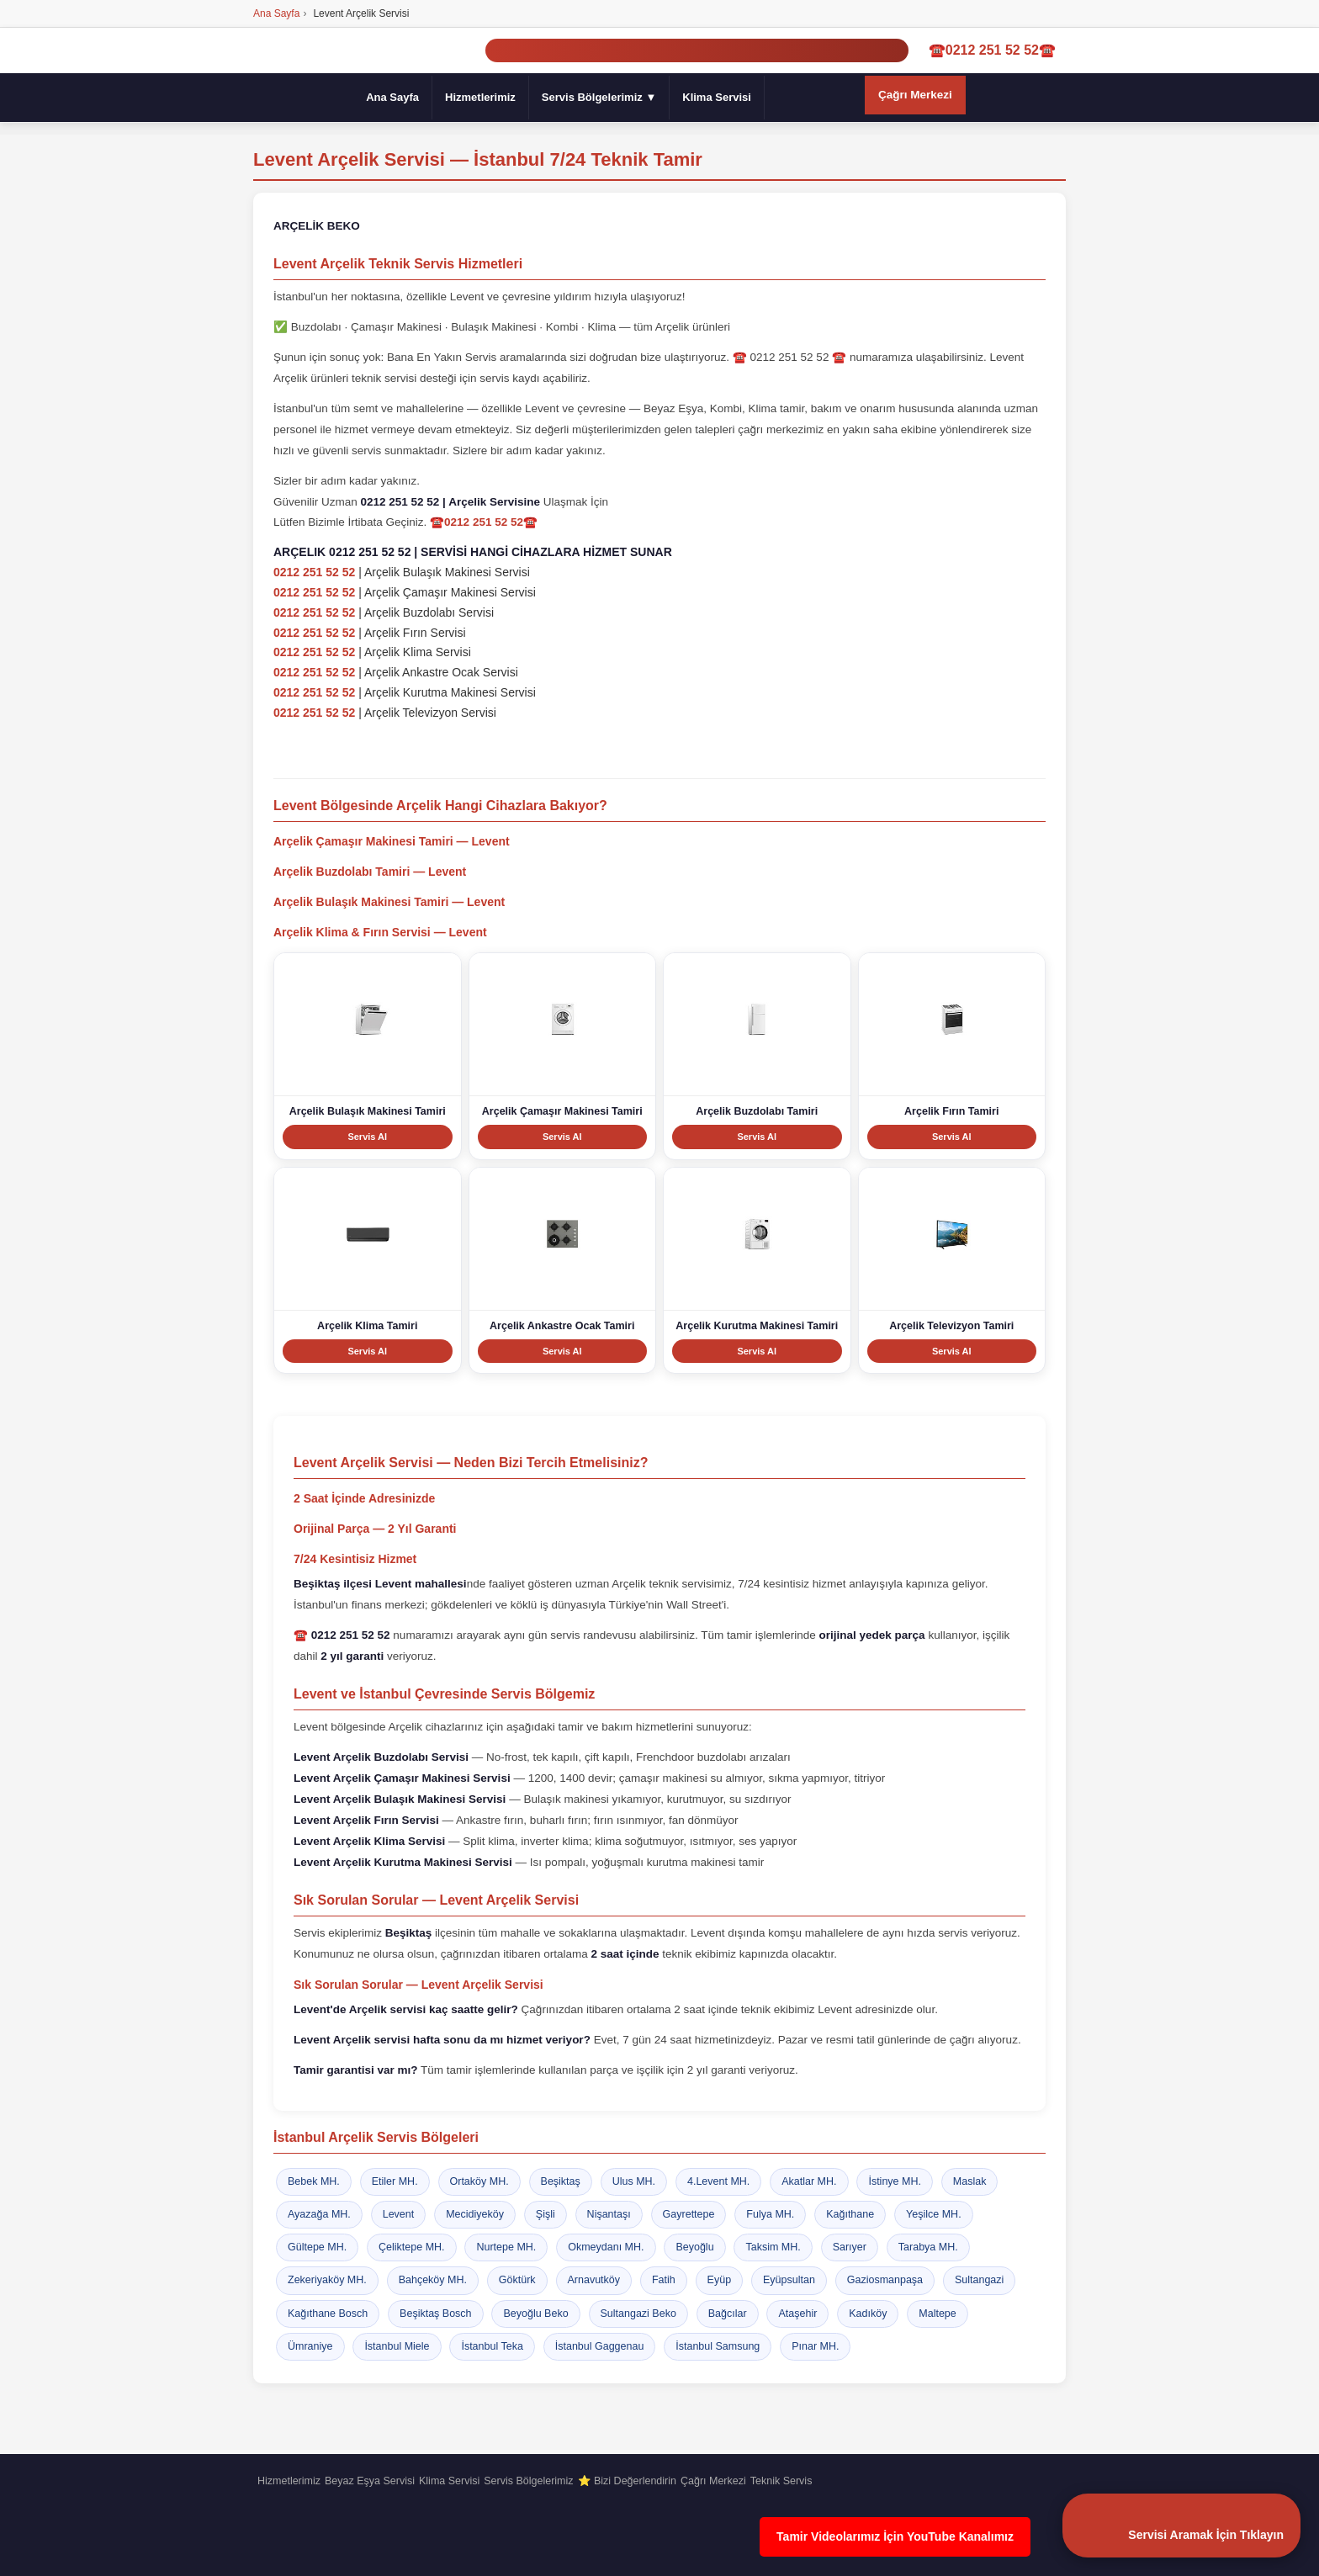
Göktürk (517, 2281)
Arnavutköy (594, 2281)
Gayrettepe (689, 2214)
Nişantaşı (609, 2214)
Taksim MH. (772, 2248)
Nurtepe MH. (506, 2248)
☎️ (342, 1635)
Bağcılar (727, 2313)
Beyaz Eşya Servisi (370, 2481)
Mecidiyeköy (475, 2214)
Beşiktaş (560, 2181)
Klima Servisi (716, 97)
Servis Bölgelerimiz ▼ (599, 97)
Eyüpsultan (789, 2281)
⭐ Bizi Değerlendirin (627, 2481)
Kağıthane (850, 2214)
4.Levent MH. (718, 2181)
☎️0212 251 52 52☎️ (992, 51)
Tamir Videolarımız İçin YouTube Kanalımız (895, 2536)
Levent (399, 2214)
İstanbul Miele (396, 2346)
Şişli (545, 2214)
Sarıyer (849, 2248)
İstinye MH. (894, 2181)
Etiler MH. (395, 2181)
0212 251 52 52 (314, 573)
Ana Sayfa (392, 97)
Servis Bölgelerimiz (528, 2481)
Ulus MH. (633, 2181)
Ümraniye (310, 2346)
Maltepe (937, 2313)
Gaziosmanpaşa (885, 2281)
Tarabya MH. (928, 2248)
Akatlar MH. (808, 2181)
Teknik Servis (781, 2481)
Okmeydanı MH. (606, 2248)
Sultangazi (979, 2281)
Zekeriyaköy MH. (327, 2281)
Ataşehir (797, 2313)
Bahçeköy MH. (433, 2281)
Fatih (663, 2281)
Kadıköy (868, 2313)
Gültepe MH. (317, 2248)
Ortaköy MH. (479, 2181)
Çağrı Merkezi (915, 94)
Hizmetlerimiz (480, 97)
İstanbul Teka (491, 2346)
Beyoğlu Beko (535, 2313)
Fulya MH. (770, 2214)
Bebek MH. (314, 2181)
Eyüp (719, 2281)
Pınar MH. (815, 2346)
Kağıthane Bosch (328, 2313)
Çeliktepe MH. (412, 2248)
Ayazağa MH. (319, 2214)
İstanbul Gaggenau (599, 2346)
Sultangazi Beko (638, 2313)
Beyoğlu (694, 2248)
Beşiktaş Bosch (435, 2313)
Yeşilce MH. (933, 2214)
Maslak (970, 2181)
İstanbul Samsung (717, 2346)
